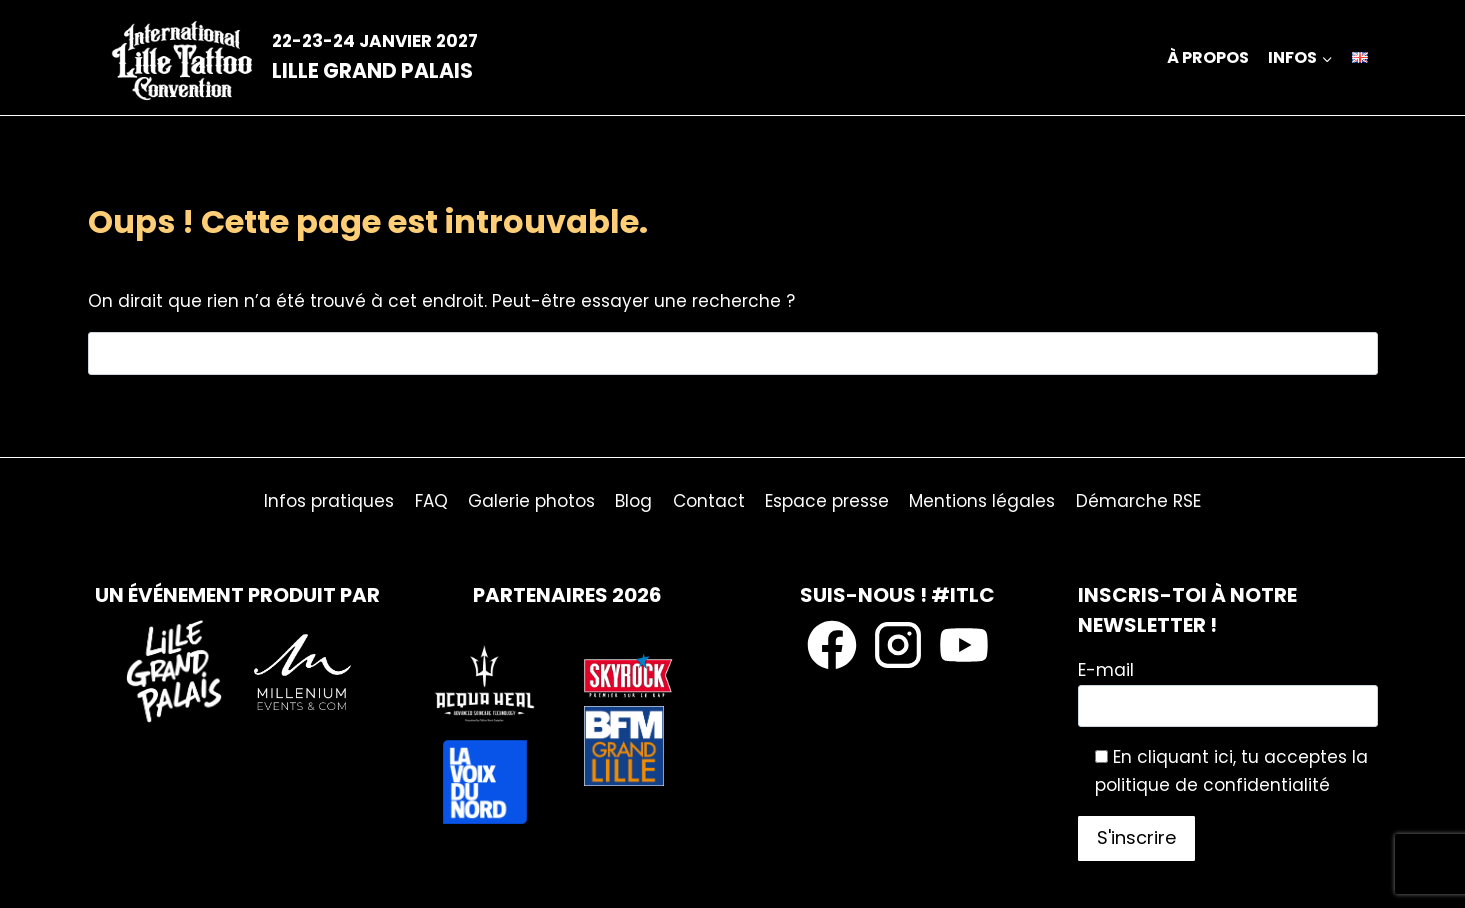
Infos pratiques (329, 501)
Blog (633, 501)
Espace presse (827, 501)
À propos (1208, 57)
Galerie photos (531, 501)
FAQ (431, 501)
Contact (709, 501)
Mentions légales (982, 501)
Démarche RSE (1138, 501)
